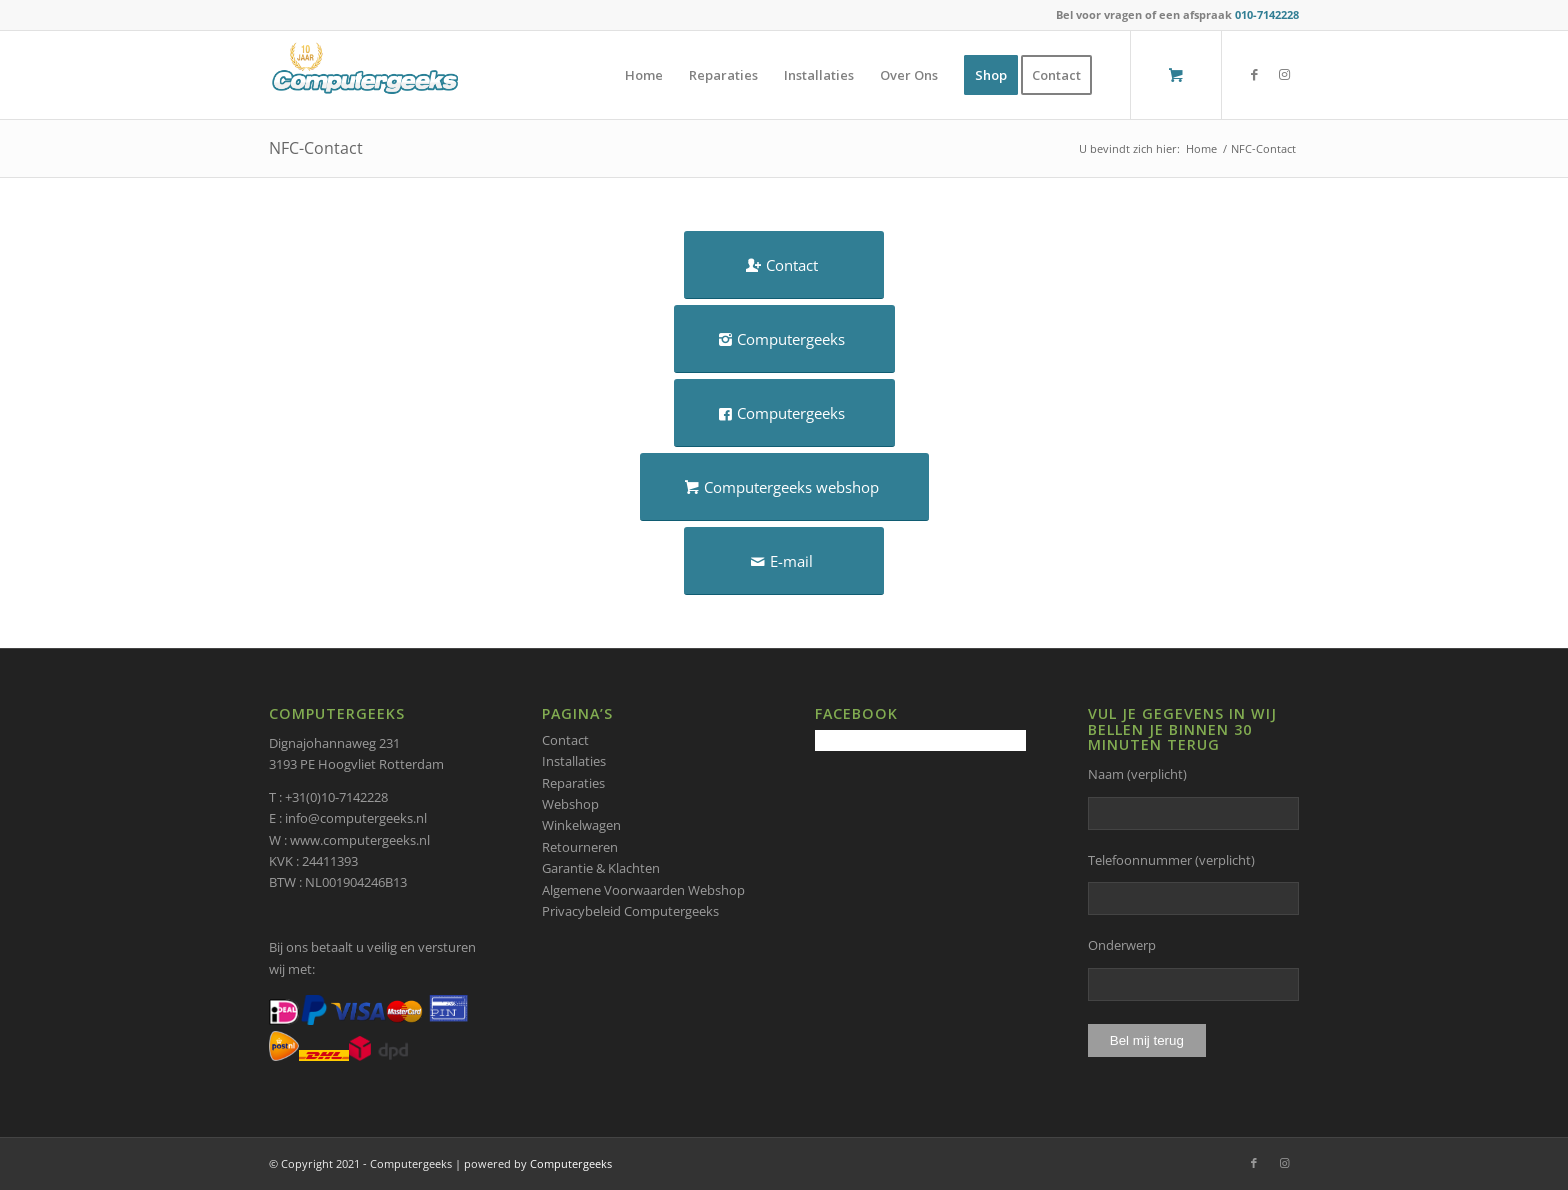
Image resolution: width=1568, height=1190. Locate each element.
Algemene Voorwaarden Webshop (643, 890)
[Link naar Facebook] (1254, 74)
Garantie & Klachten (601, 868)
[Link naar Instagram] (1284, 74)
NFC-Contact (316, 148)
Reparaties (573, 783)
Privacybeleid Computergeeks (630, 911)
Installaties (574, 761)
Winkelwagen (581, 825)
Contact (565, 740)
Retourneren (580, 847)
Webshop (570, 804)
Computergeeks (571, 1163)
